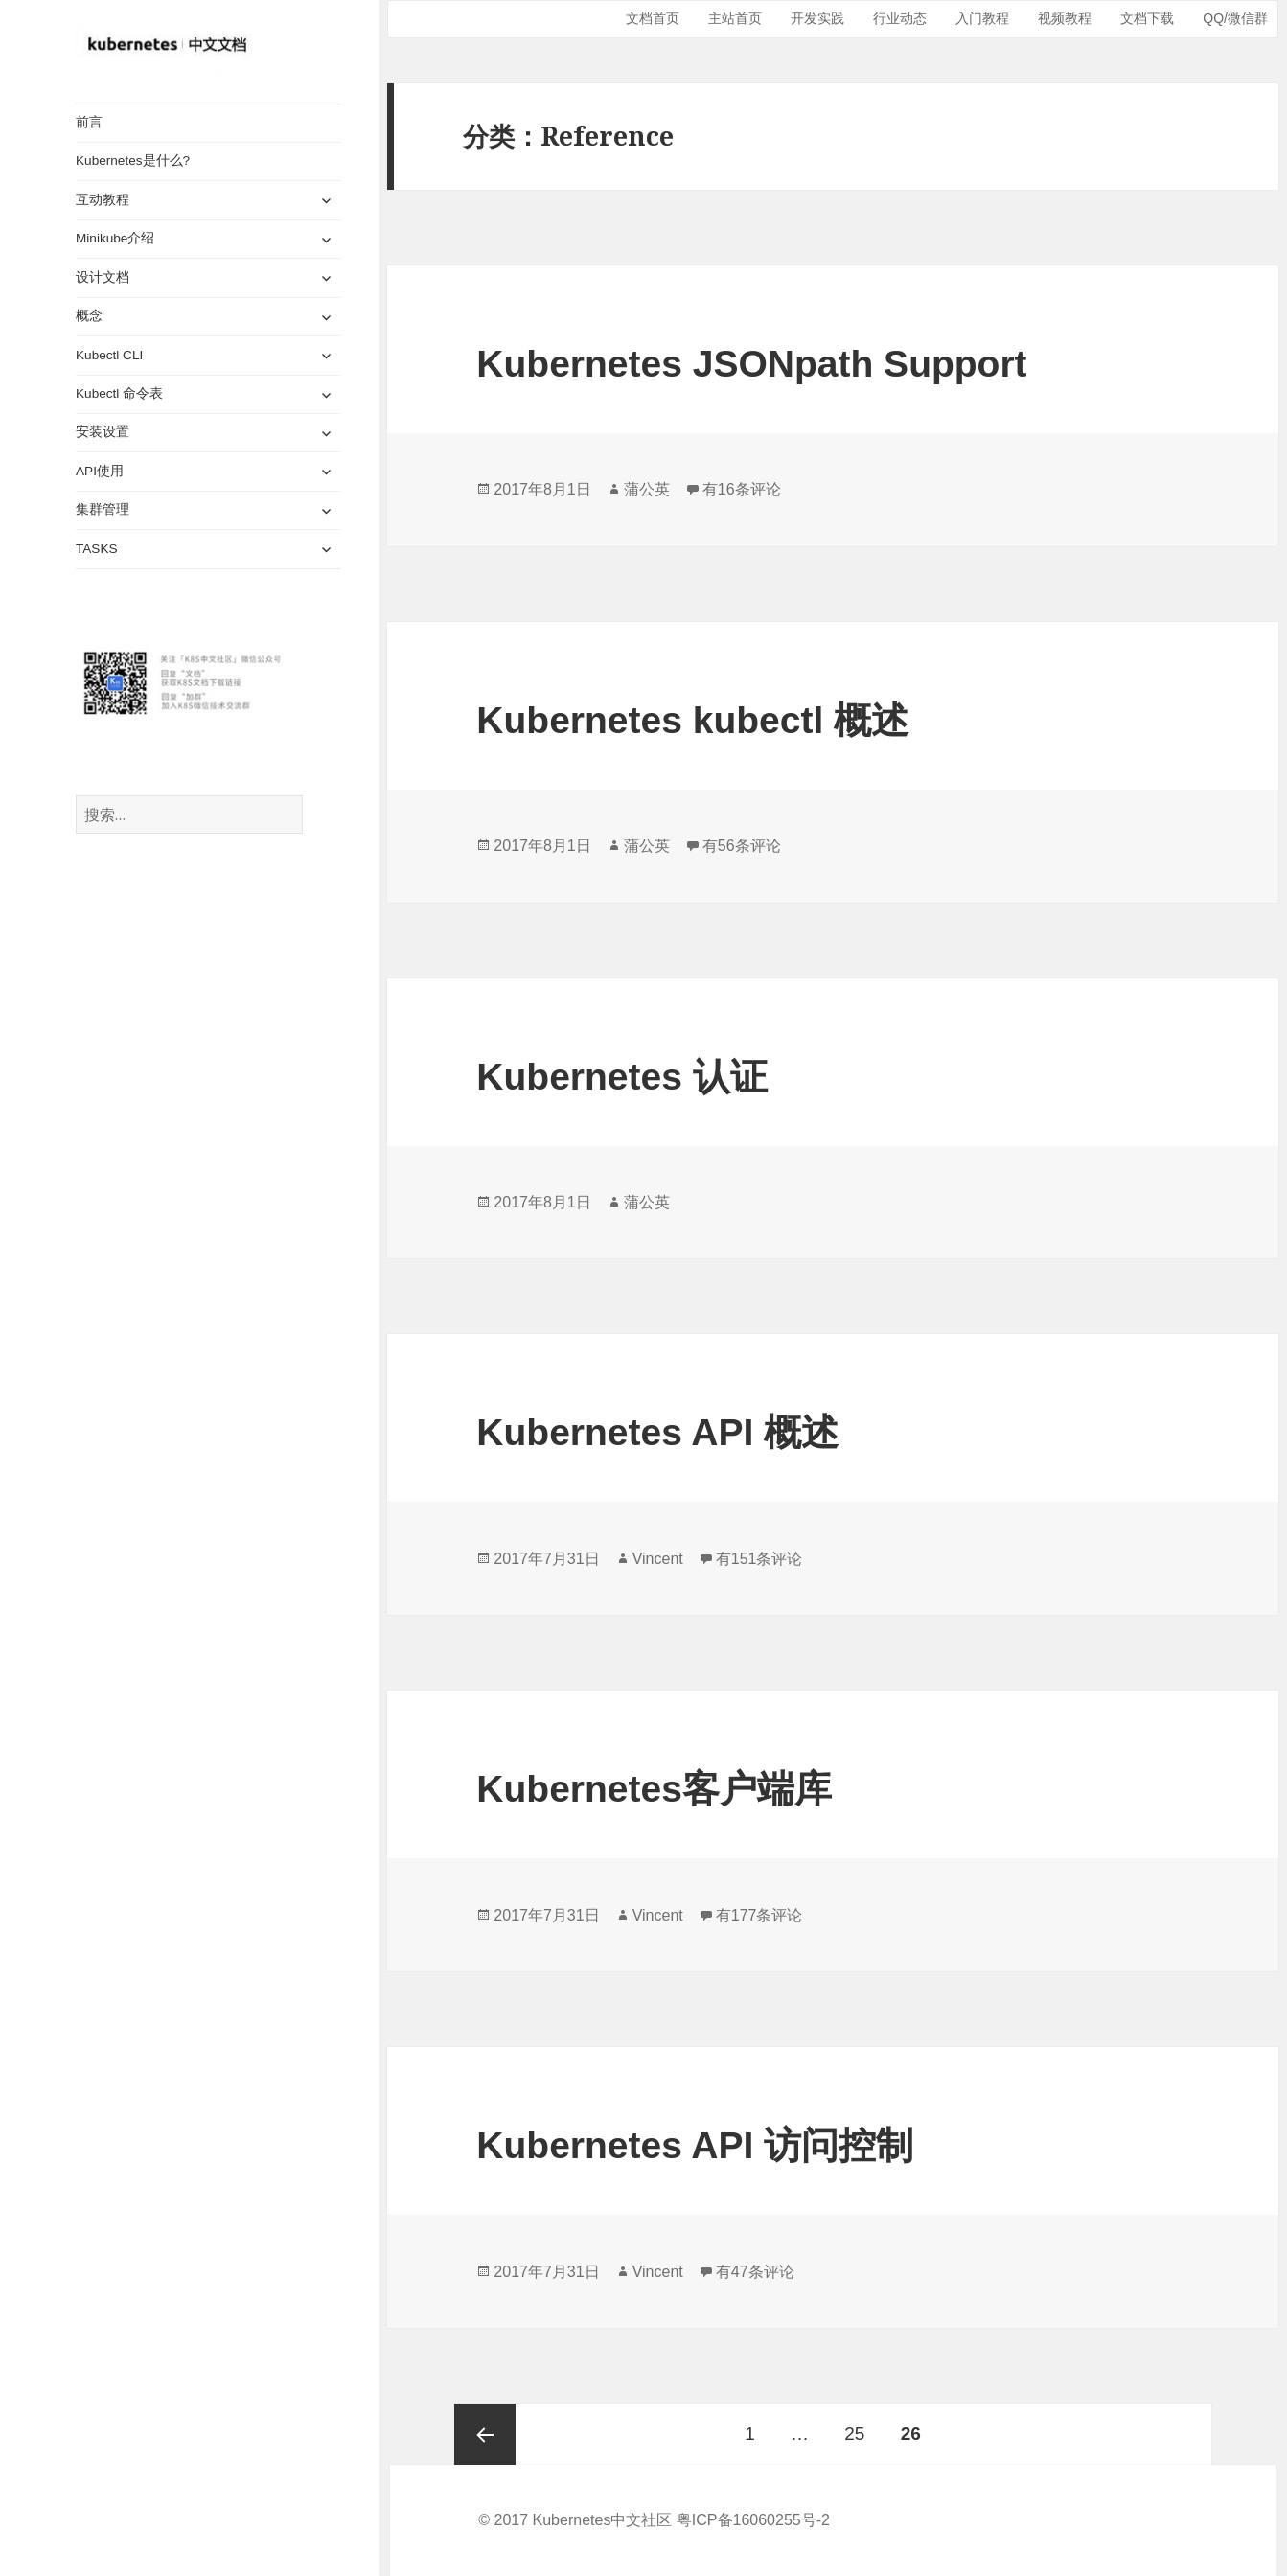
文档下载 (1147, 18)
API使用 (100, 471)
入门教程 (982, 18)
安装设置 (102, 432)
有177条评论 (759, 1915)
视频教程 (1065, 18)
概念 (89, 316)
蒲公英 (647, 489)
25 (854, 2424)
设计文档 (102, 277)
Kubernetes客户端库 (654, 1788)
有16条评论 (741, 489)
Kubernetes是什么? (133, 160)
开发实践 (817, 18)
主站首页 (735, 18)
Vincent (657, 1559)
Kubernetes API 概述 (657, 1432)
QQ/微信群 (1235, 18)
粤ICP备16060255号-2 (753, 2520)
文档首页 (652, 18)
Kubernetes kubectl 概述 (692, 720)
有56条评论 (741, 846)
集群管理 (102, 509)
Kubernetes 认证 (621, 1076)
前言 (89, 122)
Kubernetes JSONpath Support (751, 363)
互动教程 (102, 200)
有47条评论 (755, 2272)
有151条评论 (759, 1559)
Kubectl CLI (109, 355)
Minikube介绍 (115, 238)
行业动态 (900, 18)
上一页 (485, 2434)
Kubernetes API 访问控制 (694, 2145)
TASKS (97, 548)
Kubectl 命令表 (119, 393)
